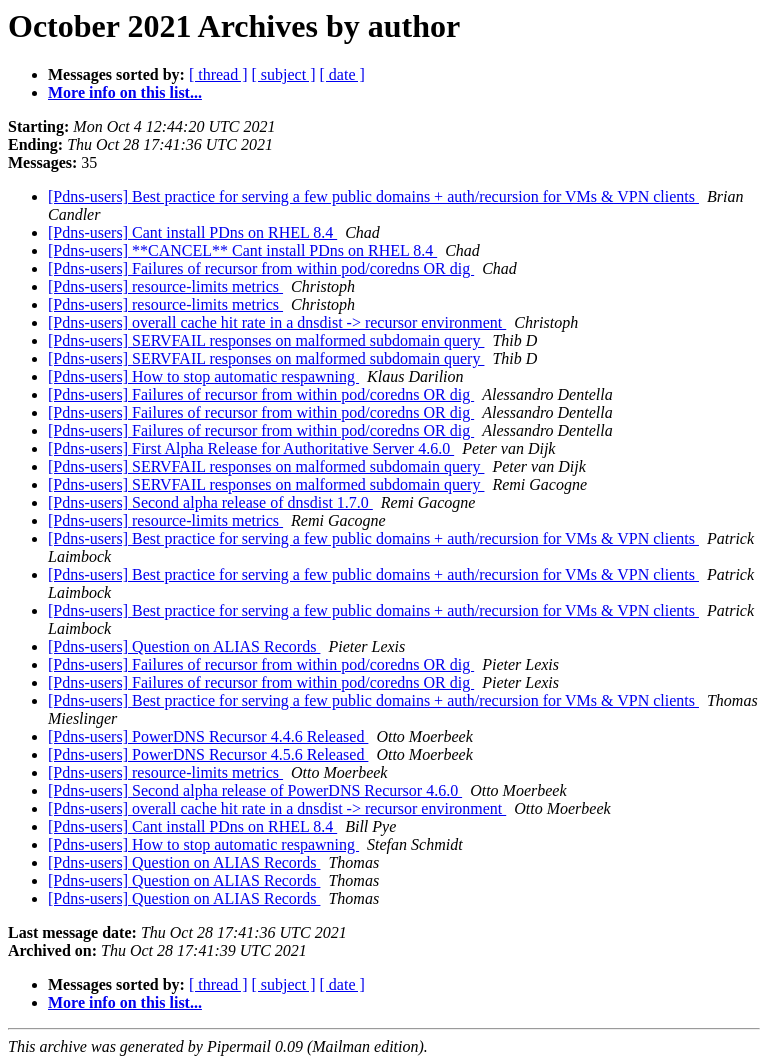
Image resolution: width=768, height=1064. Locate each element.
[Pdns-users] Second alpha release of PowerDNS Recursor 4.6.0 (255, 790)
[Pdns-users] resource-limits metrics (165, 286)
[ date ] (342, 74)
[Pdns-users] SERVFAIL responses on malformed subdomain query (266, 340)
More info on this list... (125, 92)
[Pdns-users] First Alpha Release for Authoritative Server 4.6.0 (251, 448)
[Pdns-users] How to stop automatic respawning (203, 376)
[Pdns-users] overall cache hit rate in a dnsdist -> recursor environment (277, 322)
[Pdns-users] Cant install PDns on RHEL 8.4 (192, 232)
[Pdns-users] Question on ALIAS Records (184, 646)
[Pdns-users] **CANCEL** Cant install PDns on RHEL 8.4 (242, 250)
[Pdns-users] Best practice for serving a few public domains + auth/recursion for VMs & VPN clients (373, 196)
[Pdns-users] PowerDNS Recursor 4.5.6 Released (208, 754)
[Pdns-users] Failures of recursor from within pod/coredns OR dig (261, 268)
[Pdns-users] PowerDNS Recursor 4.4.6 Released (208, 736)
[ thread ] (218, 74)
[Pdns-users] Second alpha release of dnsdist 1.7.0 (210, 502)
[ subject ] (284, 74)
